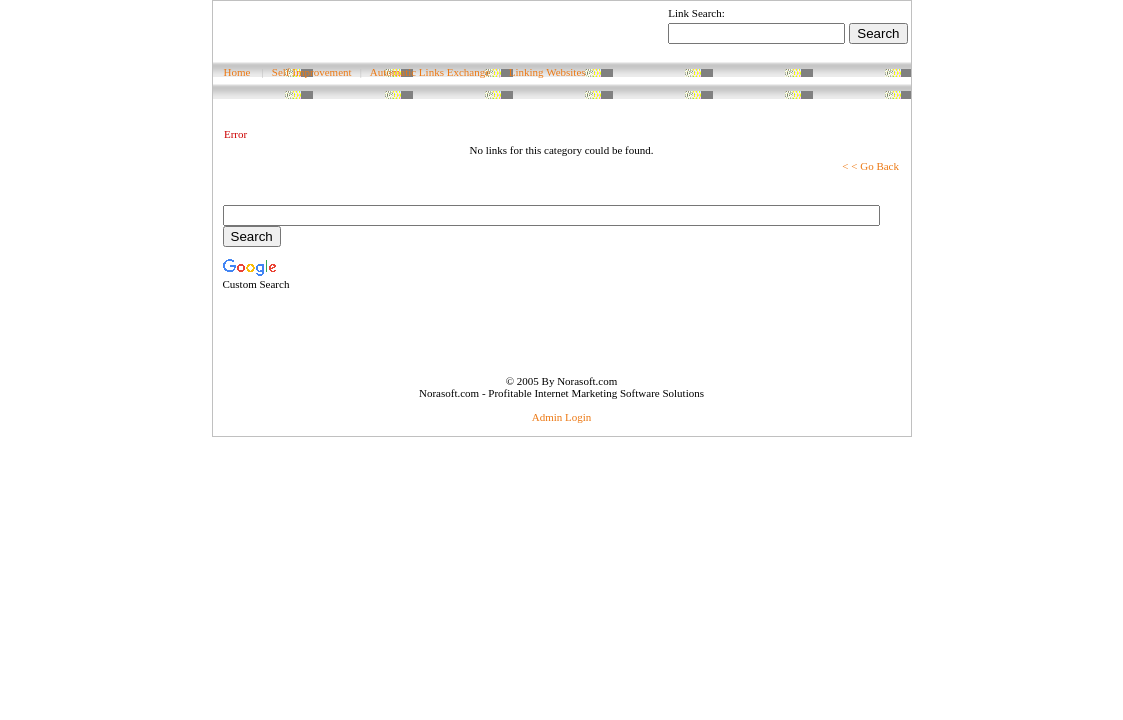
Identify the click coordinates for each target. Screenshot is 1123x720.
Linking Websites (547, 72)
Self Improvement (312, 72)
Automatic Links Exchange (430, 72)
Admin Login (562, 417)
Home (237, 72)
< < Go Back (870, 166)
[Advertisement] (447, 31)
